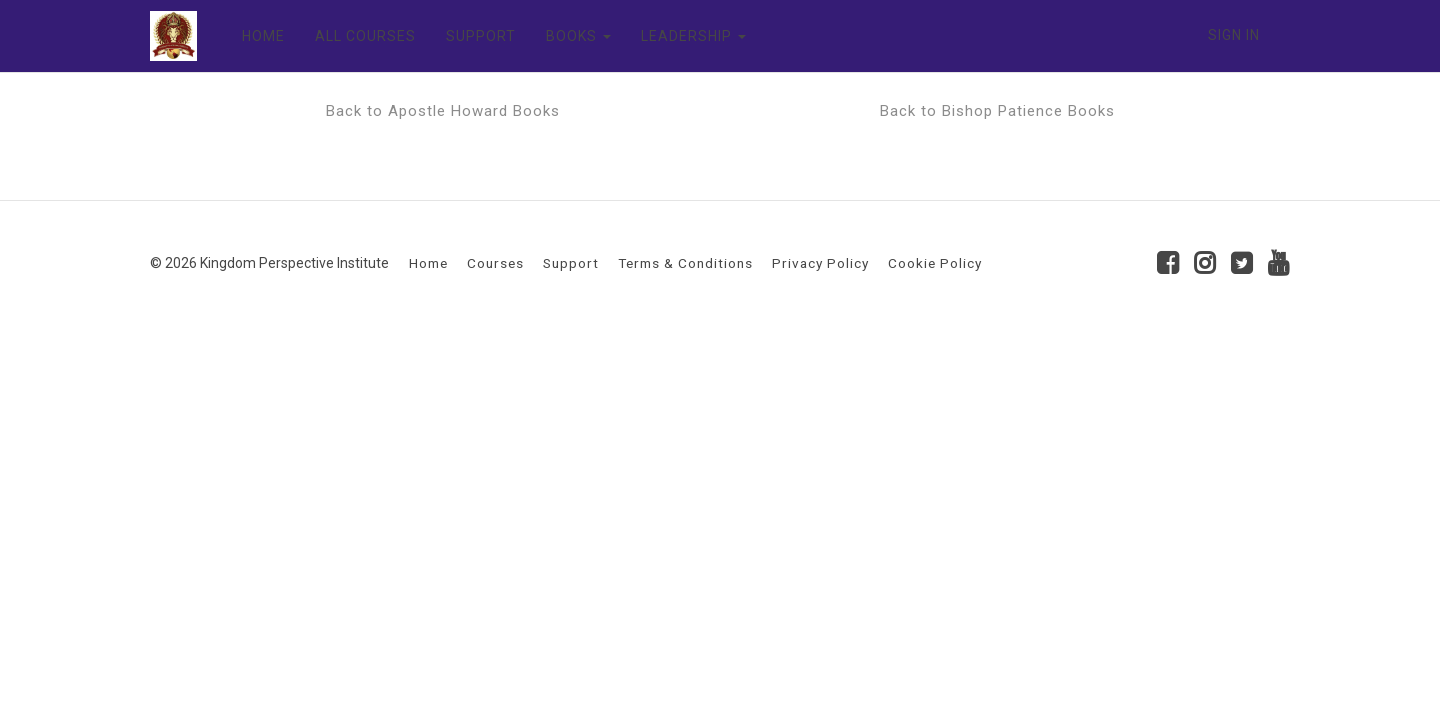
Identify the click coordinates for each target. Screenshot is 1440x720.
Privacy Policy (820, 263)
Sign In (1234, 35)
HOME (263, 36)
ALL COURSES (365, 36)
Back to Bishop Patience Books (997, 111)
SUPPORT (481, 36)
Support (571, 263)
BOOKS (578, 36)
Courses (495, 263)
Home (428, 263)
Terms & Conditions (685, 263)
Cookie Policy (935, 263)
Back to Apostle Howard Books (443, 111)
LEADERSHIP (693, 36)
